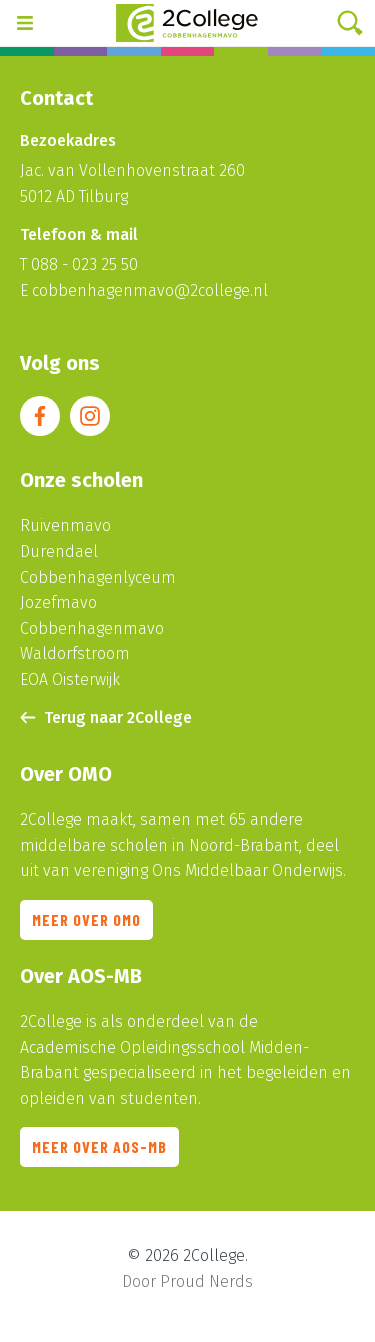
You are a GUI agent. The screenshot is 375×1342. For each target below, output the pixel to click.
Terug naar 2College (106, 717)
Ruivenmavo (65, 525)
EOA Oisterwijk (70, 679)
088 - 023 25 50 (84, 264)
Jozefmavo (58, 602)
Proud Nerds (206, 1281)
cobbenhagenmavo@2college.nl (150, 290)
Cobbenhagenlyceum (98, 577)
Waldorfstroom (75, 653)
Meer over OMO (86, 927)
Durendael (59, 551)
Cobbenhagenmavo (92, 628)
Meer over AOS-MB (99, 1154)
